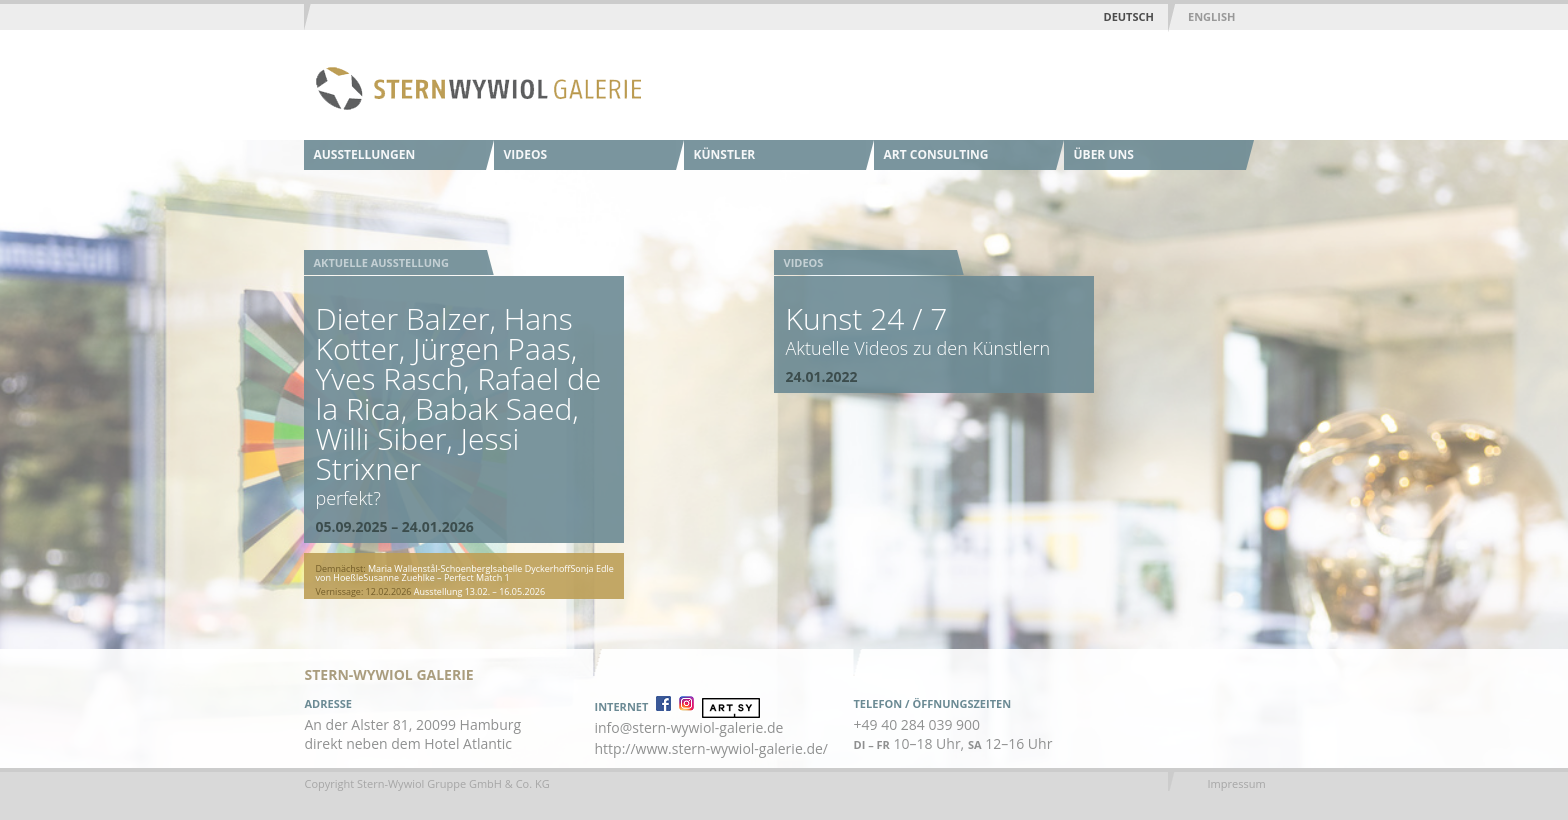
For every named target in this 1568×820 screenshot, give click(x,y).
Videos (526, 154)
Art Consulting (936, 154)
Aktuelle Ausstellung (381, 262)
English (1211, 16)
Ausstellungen (365, 154)
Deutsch (1129, 16)
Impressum (1237, 783)
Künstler (725, 154)
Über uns (1104, 154)
